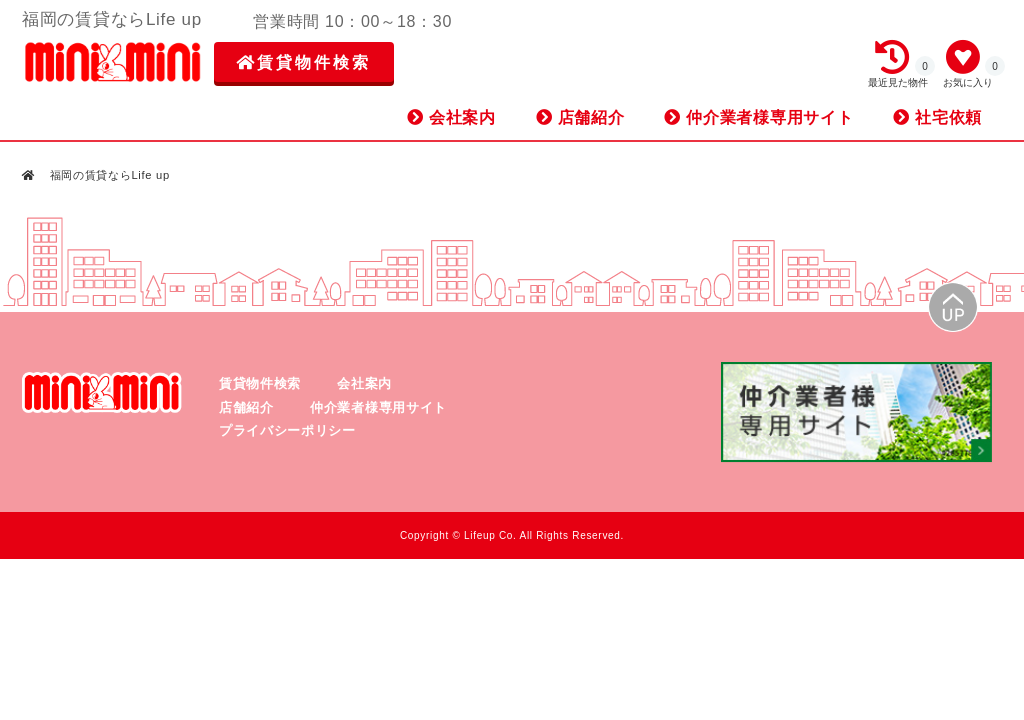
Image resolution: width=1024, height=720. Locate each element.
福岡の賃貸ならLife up (108, 175)
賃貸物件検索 (303, 62)
